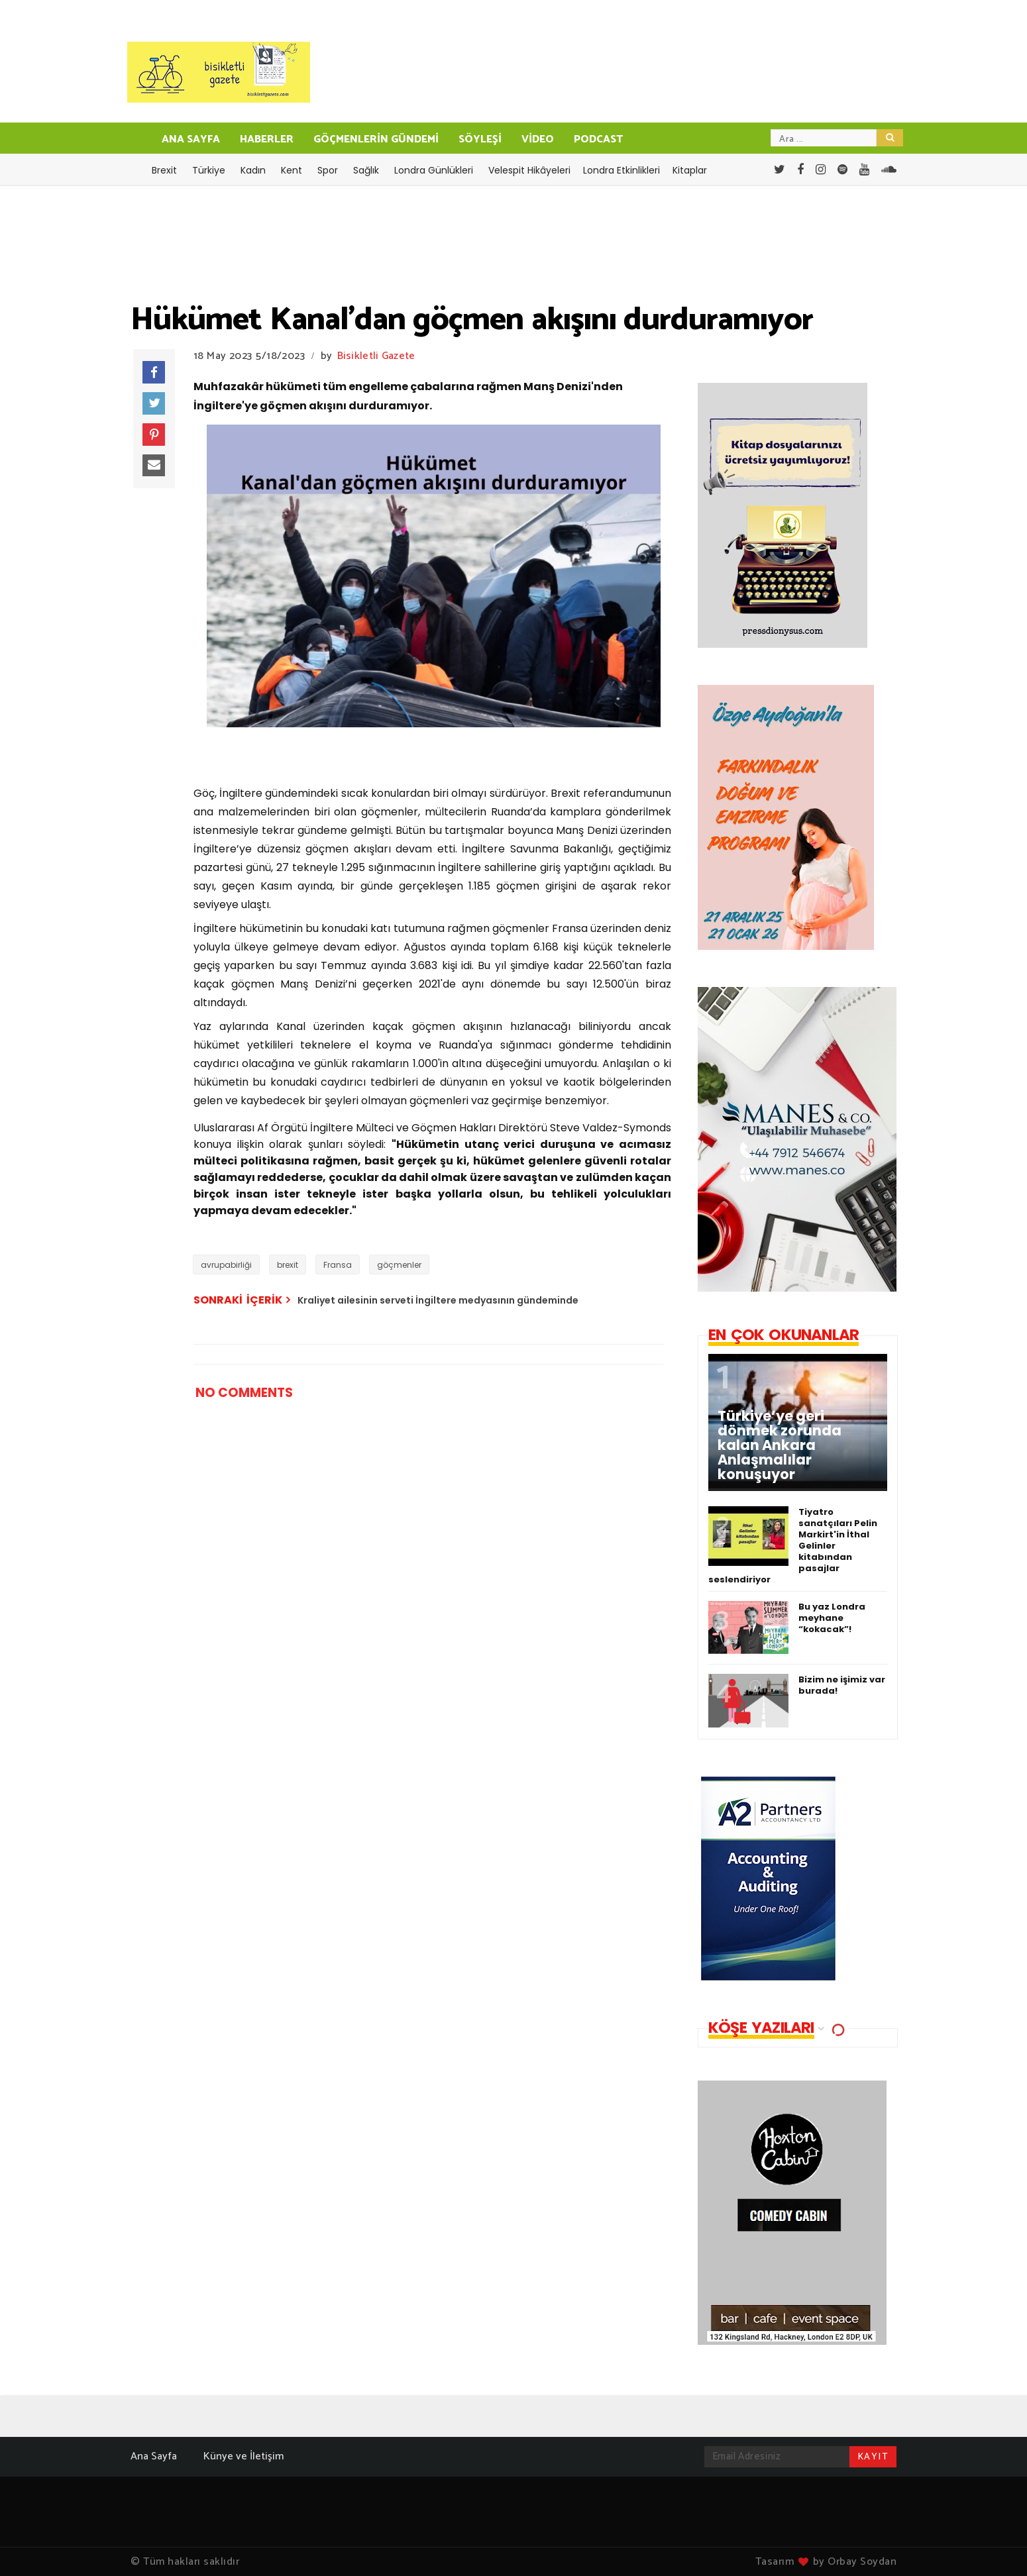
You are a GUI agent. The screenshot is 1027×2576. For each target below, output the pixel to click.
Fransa (337, 1264)
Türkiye (208, 170)
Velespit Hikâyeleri (529, 170)
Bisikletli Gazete (376, 356)
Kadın (253, 170)
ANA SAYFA (191, 139)
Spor (327, 170)
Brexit (164, 170)
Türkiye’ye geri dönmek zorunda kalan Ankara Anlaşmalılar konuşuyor (779, 1445)
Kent (291, 170)
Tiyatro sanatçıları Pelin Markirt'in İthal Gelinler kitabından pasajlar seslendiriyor (792, 1545)
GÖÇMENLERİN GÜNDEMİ (376, 139)
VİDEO (537, 139)
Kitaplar (690, 170)
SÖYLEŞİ (480, 139)
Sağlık (366, 170)
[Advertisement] (404, 1811)
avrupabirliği (226, 1264)
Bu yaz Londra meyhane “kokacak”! (831, 1618)
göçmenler (399, 1264)
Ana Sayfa (154, 2456)
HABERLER (267, 139)
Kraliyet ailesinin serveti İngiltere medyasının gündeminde (437, 1300)
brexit (287, 1264)
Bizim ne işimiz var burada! (841, 1685)
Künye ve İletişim (243, 2456)
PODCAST (598, 139)
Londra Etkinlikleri (621, 170)
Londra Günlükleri (433, 170)
